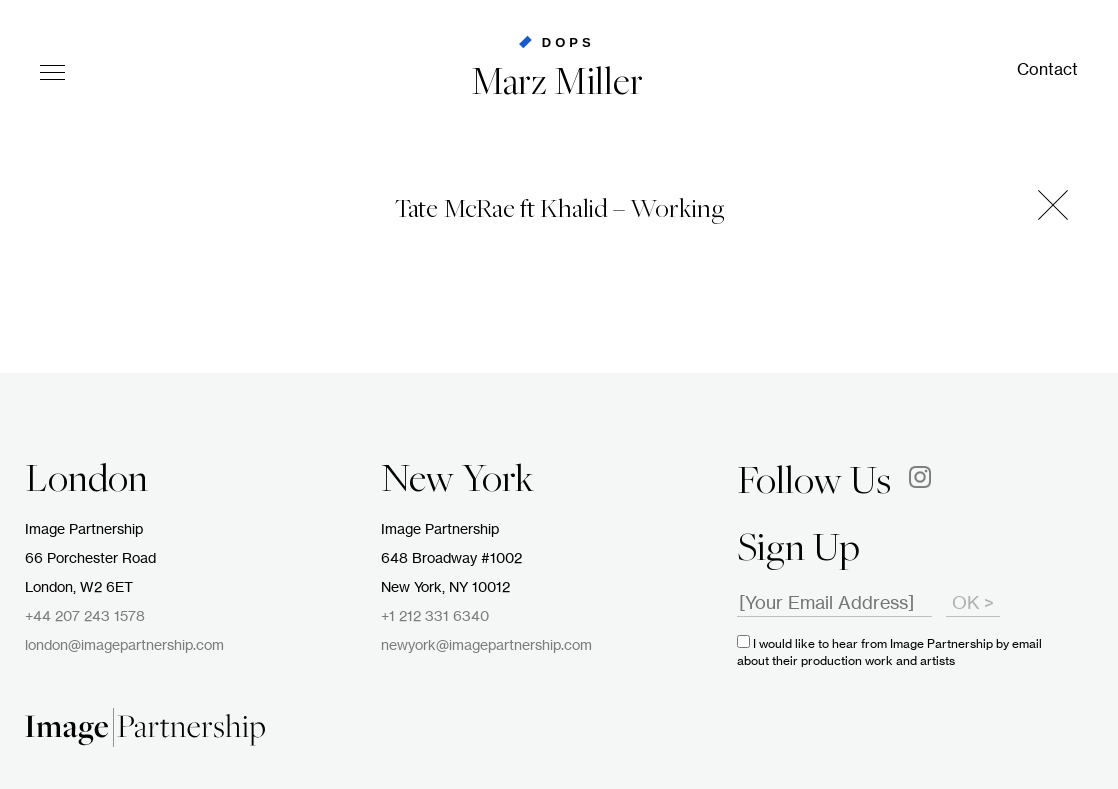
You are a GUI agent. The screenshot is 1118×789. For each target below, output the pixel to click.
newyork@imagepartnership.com (486, 646)
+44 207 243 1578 (85, 617)
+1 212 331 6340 (435, 617)
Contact (1047, 70)
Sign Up (798, 551)
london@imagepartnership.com (124, 646)
